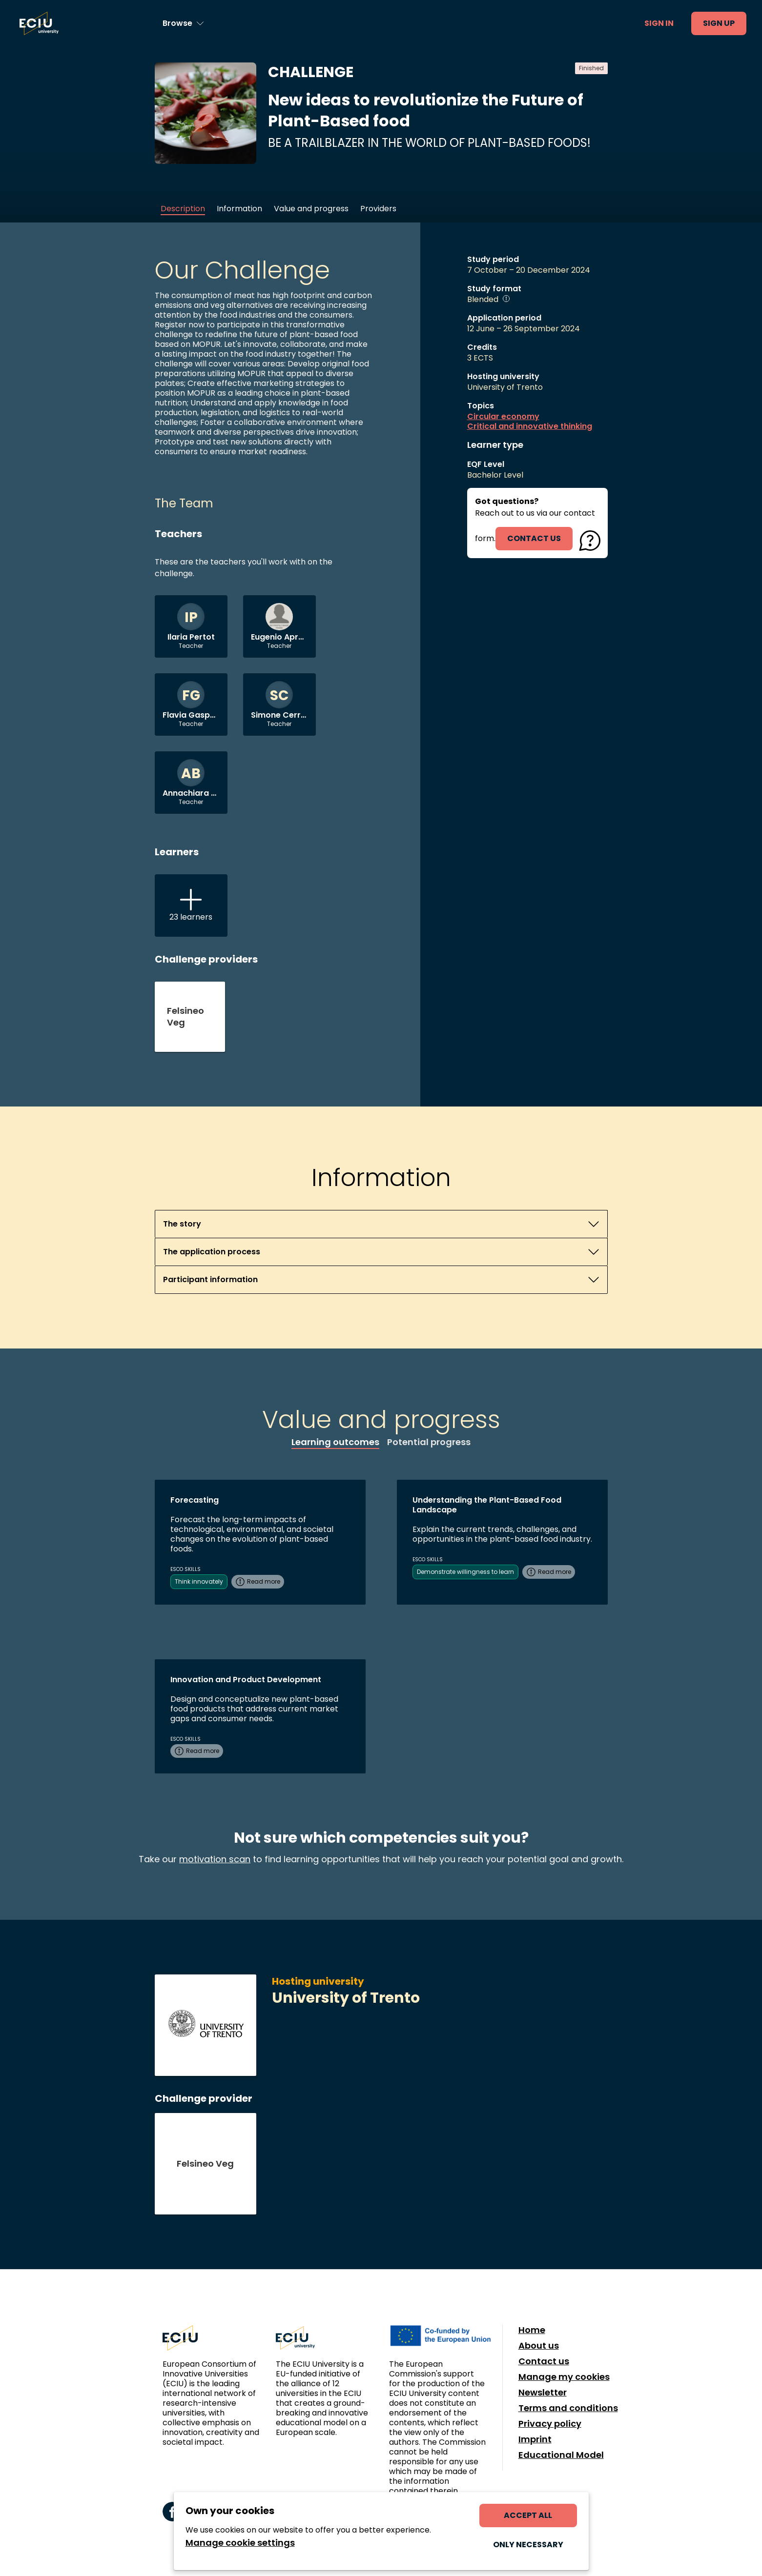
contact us (534, 538)
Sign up (719, 23)
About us (538, 2346)
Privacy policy (549, 2424)
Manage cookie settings (240, 2543)
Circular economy (503, 417)
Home (531, 2330)
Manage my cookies (564, 2377)
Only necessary (528, 2544)
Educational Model (561, 2455)
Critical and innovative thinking (529, 426)
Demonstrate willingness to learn (465, 1572)
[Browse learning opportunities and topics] (183, 23)
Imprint (535, 2439)
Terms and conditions (568, 2408)
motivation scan (214, 1859)
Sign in (659, 23)
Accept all (528, 2515)
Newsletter (542, 2392)
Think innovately (199, 1581)
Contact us (543, 2361)
